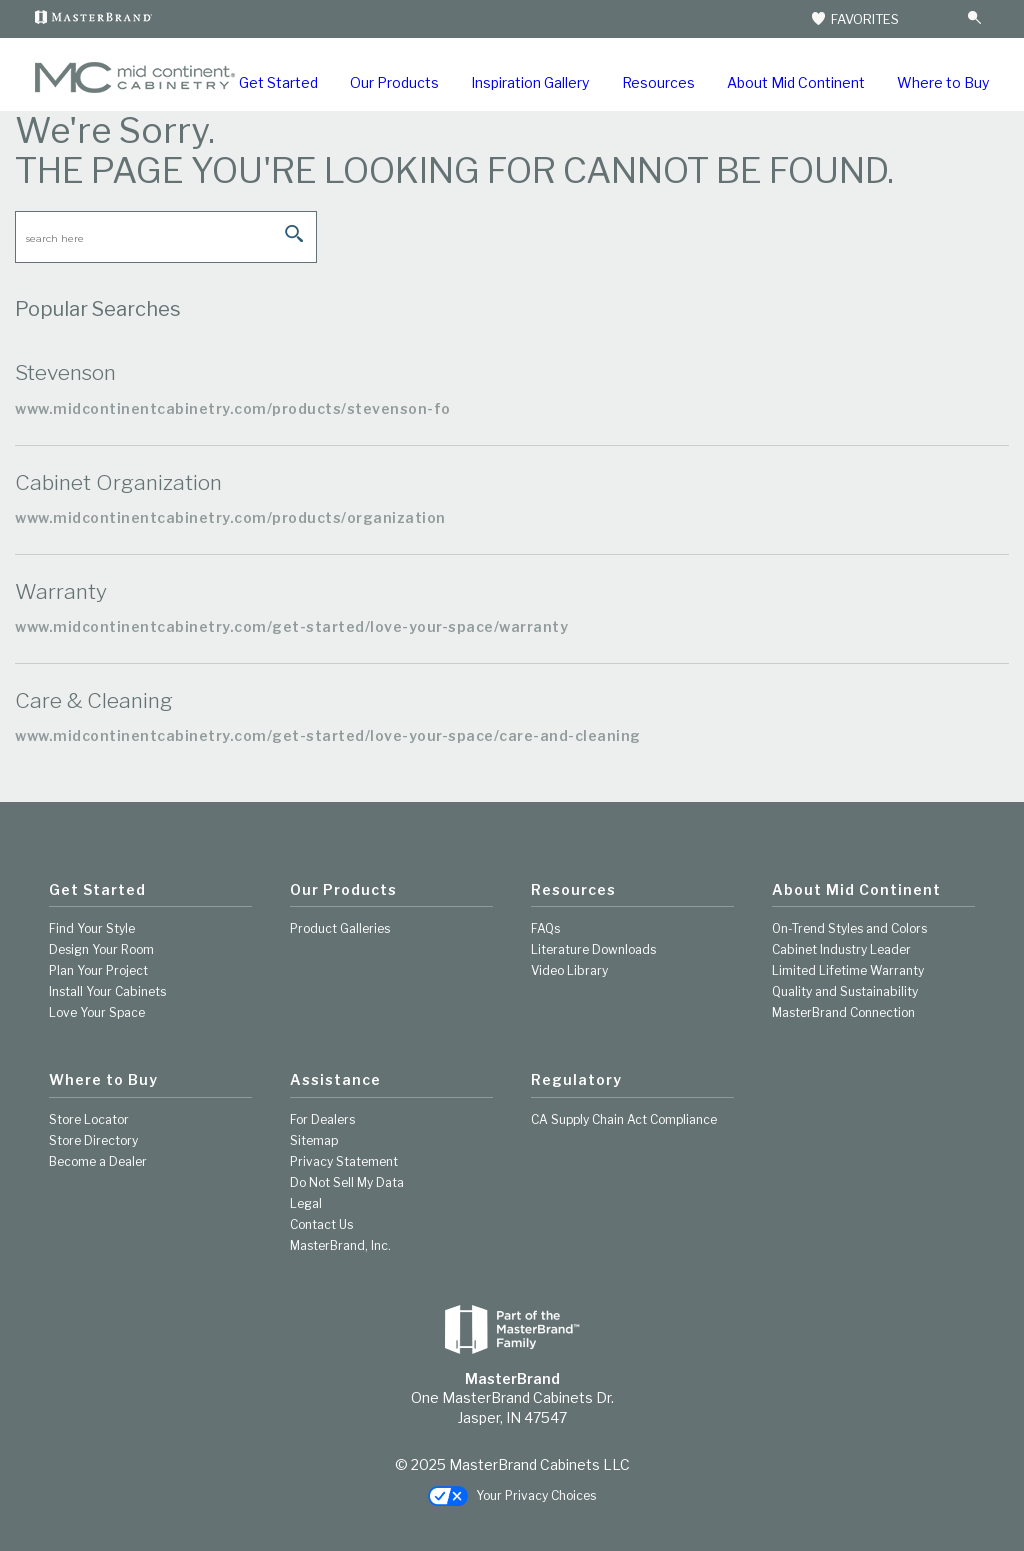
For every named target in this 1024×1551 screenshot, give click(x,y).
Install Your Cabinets (107, 991)
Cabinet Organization (118, 482)
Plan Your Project (98, 970)
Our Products (394, 82)
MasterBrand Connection (843, 1012)
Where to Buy (943, 82)
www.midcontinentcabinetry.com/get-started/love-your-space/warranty (291, 626)
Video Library (569, 970)
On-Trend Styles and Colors (849, 928)
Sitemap (314, 1140)
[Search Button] (974, 18)
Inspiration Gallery (530, 82)
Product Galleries (340, 928)
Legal (306, 1203)
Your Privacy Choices (512, 1496)
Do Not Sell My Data (347, 1182)
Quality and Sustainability (845, 991)
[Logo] (135, 88)
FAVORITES (854, 19)
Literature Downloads (593, 949)
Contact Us (321, 1224)
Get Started (278, 82)
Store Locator (89, 1119)
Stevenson (65, 372)
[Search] (935, 19)
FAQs (545, 928)
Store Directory (93, 1140)
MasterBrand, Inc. (340, 1245)
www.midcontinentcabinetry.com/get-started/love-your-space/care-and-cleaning (328, 735)
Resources (658, 82)
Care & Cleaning (94, 700)
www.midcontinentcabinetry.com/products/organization (230, 517)
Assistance (335, 1080)
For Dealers (322, 1119)
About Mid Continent (796, 82)
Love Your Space (97, 1012)
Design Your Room (101, 949)
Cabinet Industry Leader (841, 949)
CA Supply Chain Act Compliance (624, 1119)
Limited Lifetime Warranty (848, 970)
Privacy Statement (344, 1161)
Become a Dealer (98, 1161)
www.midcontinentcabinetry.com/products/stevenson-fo (233, 408)
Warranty (61, 591)
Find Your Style (92, 928)
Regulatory (576, 1080)
